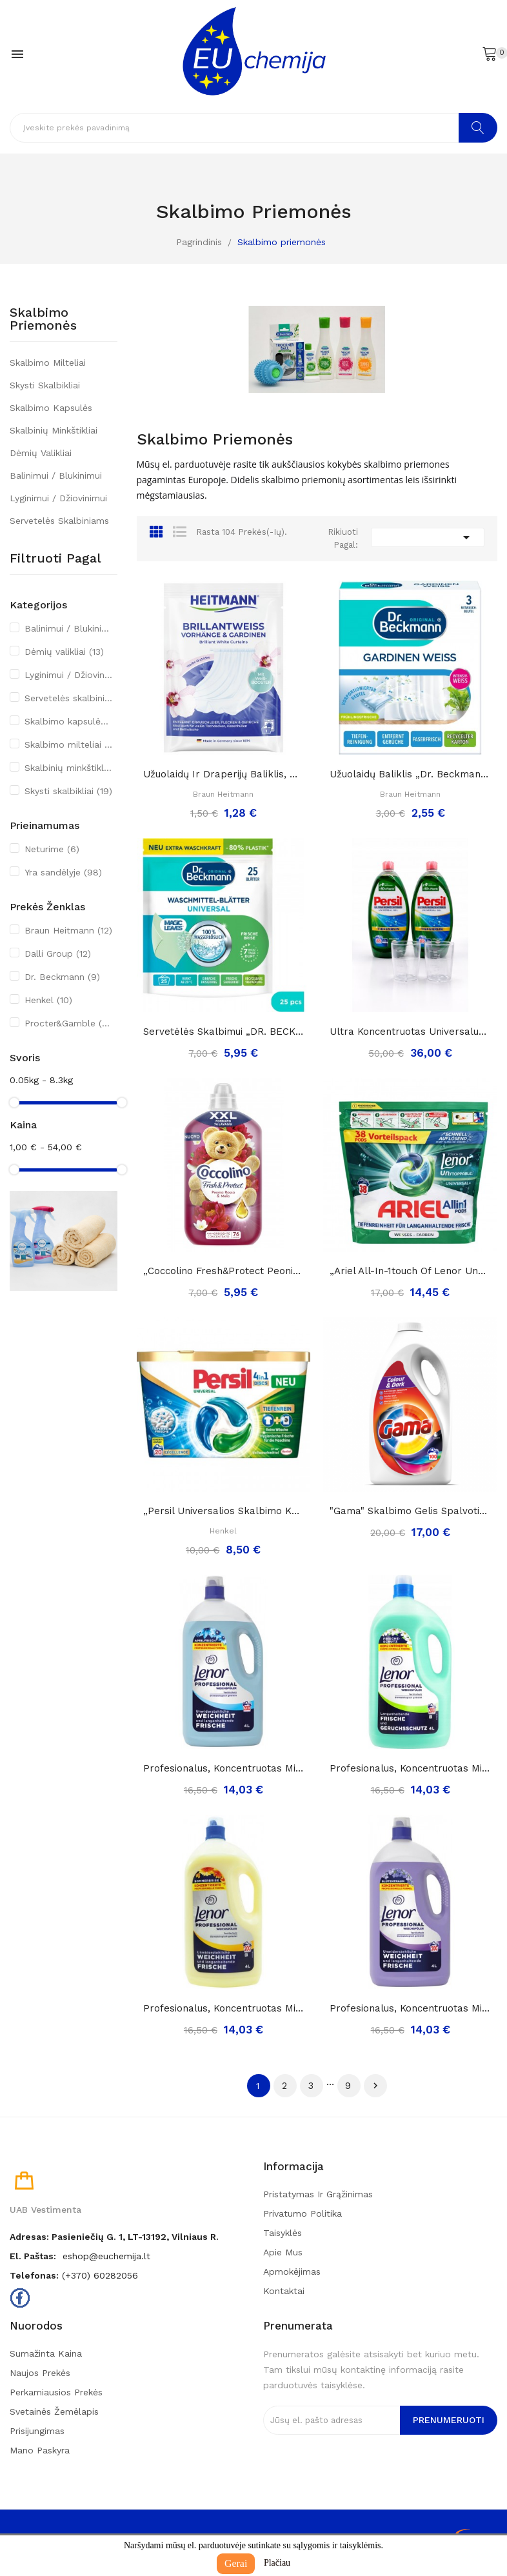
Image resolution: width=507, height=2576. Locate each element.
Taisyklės (282, 2233)
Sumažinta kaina (46, 2353)
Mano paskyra (40, 2450)
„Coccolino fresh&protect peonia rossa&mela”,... (223, 1271)
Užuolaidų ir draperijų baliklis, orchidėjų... (223, 774)
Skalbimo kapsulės (51, 408)
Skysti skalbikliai (45, 385)
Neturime (52, 849)
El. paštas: (33, 2256)
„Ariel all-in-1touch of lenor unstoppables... (410, 1271)
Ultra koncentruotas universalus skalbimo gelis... (410, 1031)
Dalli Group (58, 953)
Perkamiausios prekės (56, 2392)
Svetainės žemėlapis (54, 2411)
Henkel (48, 1000)
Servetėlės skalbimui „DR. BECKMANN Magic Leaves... (223, 1031)
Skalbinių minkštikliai (53, 430)
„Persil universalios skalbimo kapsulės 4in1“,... (223, 1511)
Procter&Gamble (69, 1023)
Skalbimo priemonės (43, 319)
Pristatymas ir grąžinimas (318, 2194)
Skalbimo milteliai (48, 362)
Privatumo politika (302, 2213)
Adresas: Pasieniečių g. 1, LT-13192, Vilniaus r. (114, 2237)
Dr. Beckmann (62, 977)
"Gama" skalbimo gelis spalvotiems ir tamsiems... (410, 1511)
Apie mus (283, 2252)
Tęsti (375, 2086)
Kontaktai (283, 2291)
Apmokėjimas (292, 2271)
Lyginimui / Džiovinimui (58, 498)
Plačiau (277, 2563)
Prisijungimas (37, 2431)
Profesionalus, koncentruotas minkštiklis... (223, 1768)
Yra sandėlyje (63, 872)
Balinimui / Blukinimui (56, 475)
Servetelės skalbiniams (59, 520)
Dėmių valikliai (41, 453)
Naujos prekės (40, 2373)
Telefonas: (34, 2275)
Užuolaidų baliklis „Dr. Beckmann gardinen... (410, 774)
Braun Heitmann (68, 930)
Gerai (236, 2563)
